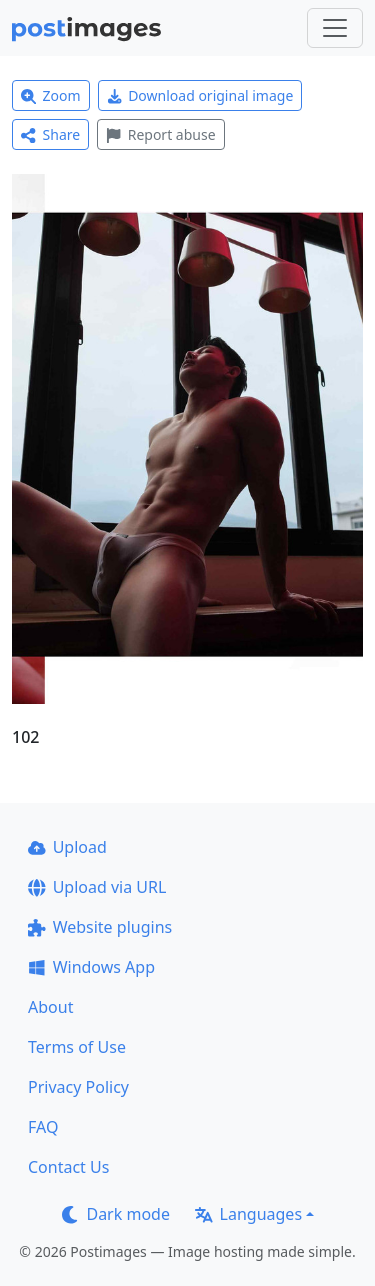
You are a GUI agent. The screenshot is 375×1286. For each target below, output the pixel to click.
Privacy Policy (78, 1087)
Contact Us (68, 1167)
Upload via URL (97, 887)
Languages (248, 1214)
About (50, 1007)
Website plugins (100, 927)
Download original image (200, 95)
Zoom (51, 95)
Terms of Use (77, 1047)
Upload (67, 847)
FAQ (43, 1127)
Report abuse (160, 134)
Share (50, 134)
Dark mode (116, 1214)
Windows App (91, 967)
